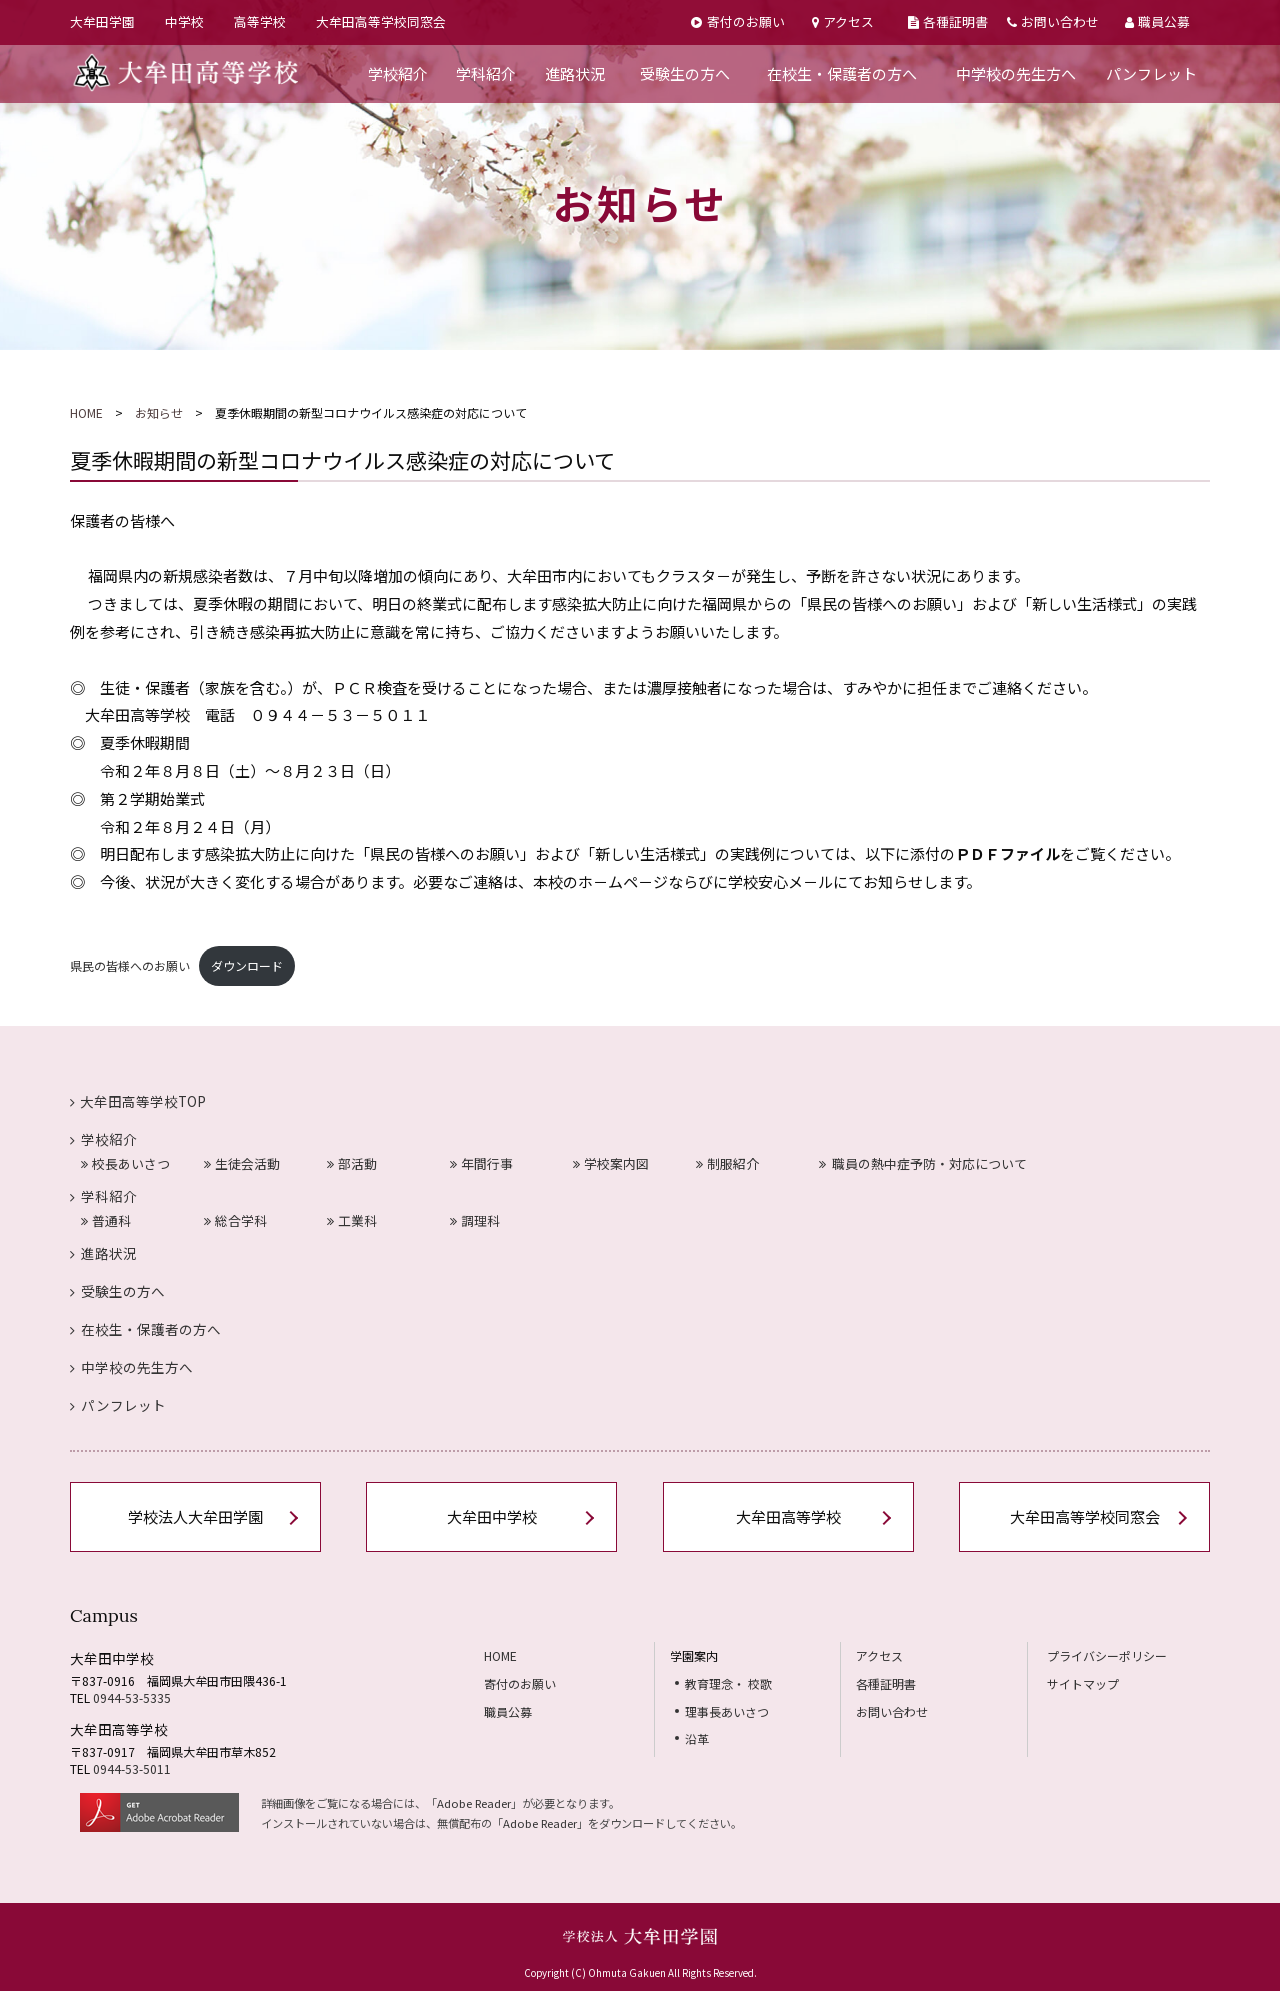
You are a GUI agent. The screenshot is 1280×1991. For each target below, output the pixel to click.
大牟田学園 (102, 21)
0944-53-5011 (132, 1768)
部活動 (352, 1163)
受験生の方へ (685, 73)
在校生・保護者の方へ (842, 73)
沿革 (697, 1738)
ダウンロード (247, 965)
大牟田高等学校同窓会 (381, 21)
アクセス (843, 21)
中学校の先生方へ (1016, 73)
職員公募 (1157, 21)
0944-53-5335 (132, 1697)
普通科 (106, 1220)
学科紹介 (486, 73)
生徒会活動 (242, 1163)
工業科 (352, 1220)
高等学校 (260, 21)
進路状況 (575, 73)
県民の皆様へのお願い (130, 965)
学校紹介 (398, 73)
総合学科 (235, 1220)
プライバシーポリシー (1107, 1655)
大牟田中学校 (492, 1516)
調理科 (475, 1220)
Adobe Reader (474, 1803)
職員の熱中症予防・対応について (923, 1163)
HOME (86, 412)
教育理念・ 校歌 (728, 1683)
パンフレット (1151, 73)
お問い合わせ (1053, 21)
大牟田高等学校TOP (138, 1101)
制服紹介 (727, 1163)
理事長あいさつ (727, 1711)
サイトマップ (1083, 1683)
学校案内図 (611, 1163)
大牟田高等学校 (788, 1516)
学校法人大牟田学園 (195, 1516)
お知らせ (159, 412)
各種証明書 (948, 21)
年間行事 (481, 1163)
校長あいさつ (125, 1163)
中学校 (184, 21)
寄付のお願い (737, 21)
